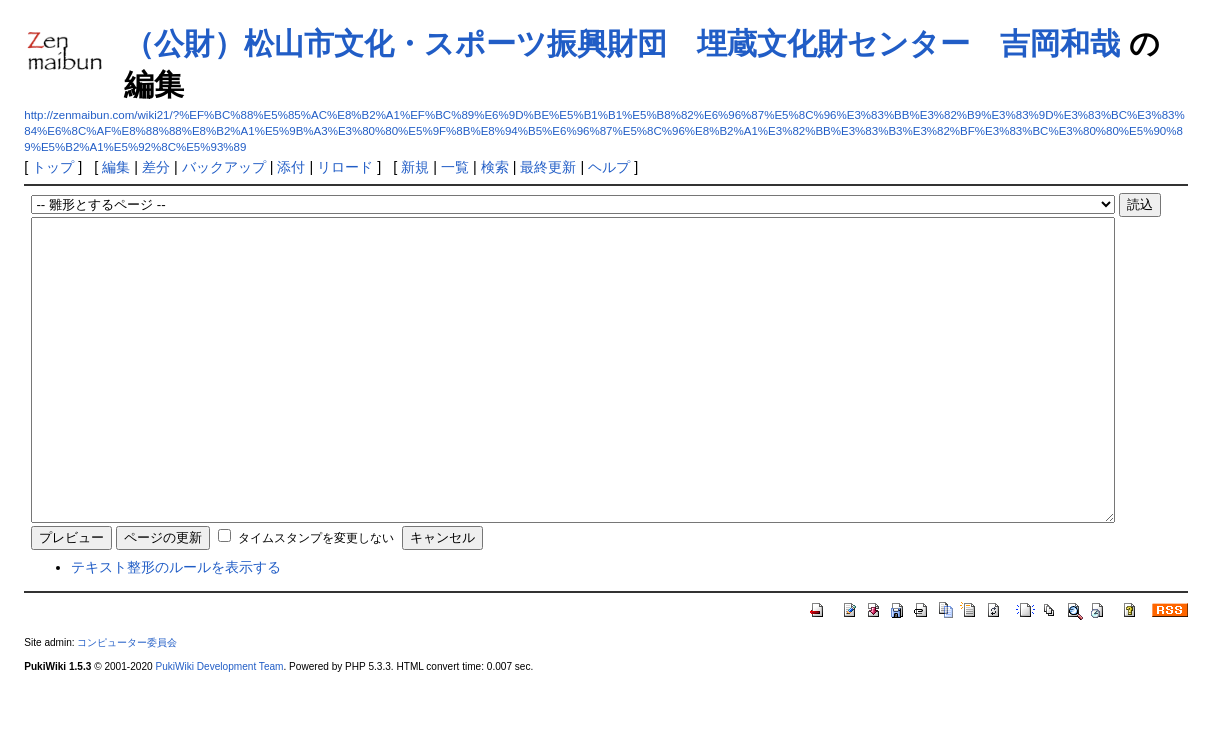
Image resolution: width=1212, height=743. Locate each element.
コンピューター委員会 (127, 702)
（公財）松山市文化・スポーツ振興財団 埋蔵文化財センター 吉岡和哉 (622, 43)
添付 (291, 167)
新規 (415, 167)
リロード (345, 167)
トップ (53, 167)
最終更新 (548, 167)
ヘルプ (609, 167)
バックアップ (224, 167)
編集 (116, 167)
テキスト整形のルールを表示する (176, 627)
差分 (156, 167)
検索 (495, 167)
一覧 (455, 167)
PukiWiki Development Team (219, 726)
